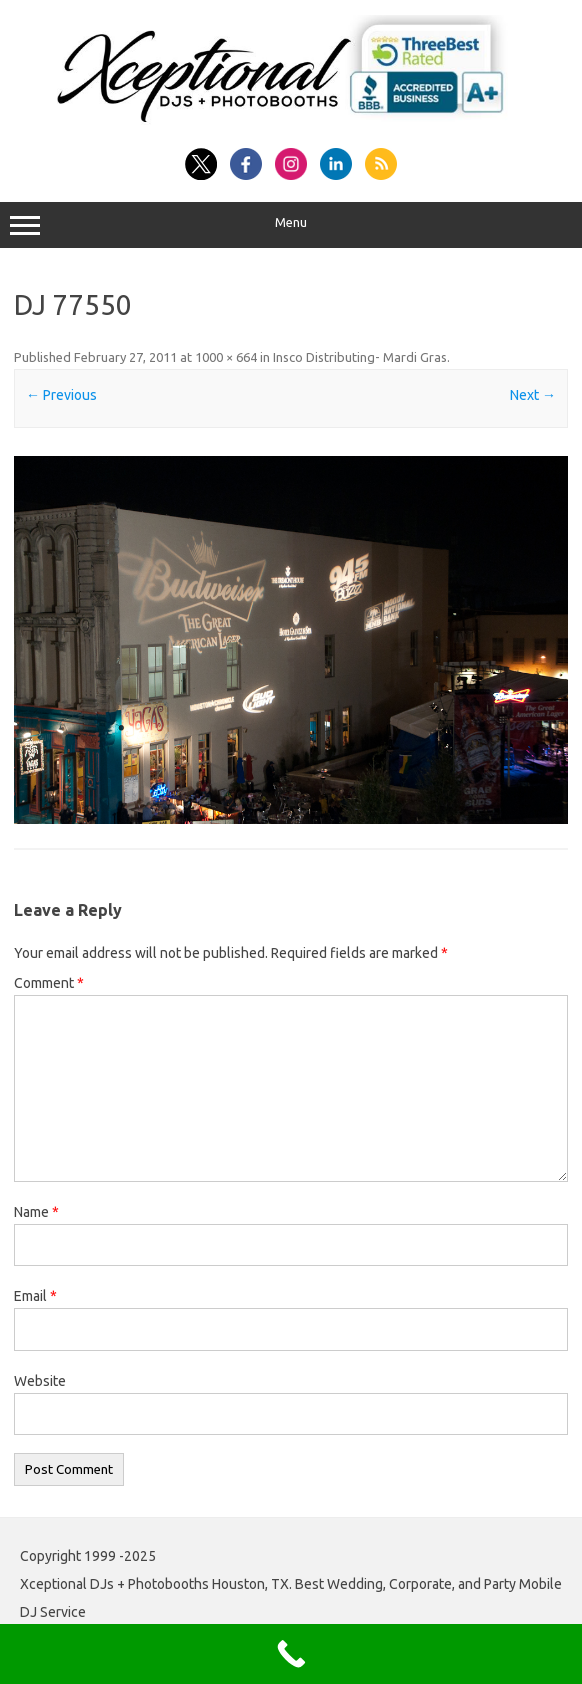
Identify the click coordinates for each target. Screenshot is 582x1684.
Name (36, 1212)
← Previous (61, 395)
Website (40, 1381)
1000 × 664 (226, 357)
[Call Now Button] (291, 1654)
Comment (49, 983)
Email (35, 1296)
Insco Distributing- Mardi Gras (360, 357)
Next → (533, 395)
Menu (291, 225)
